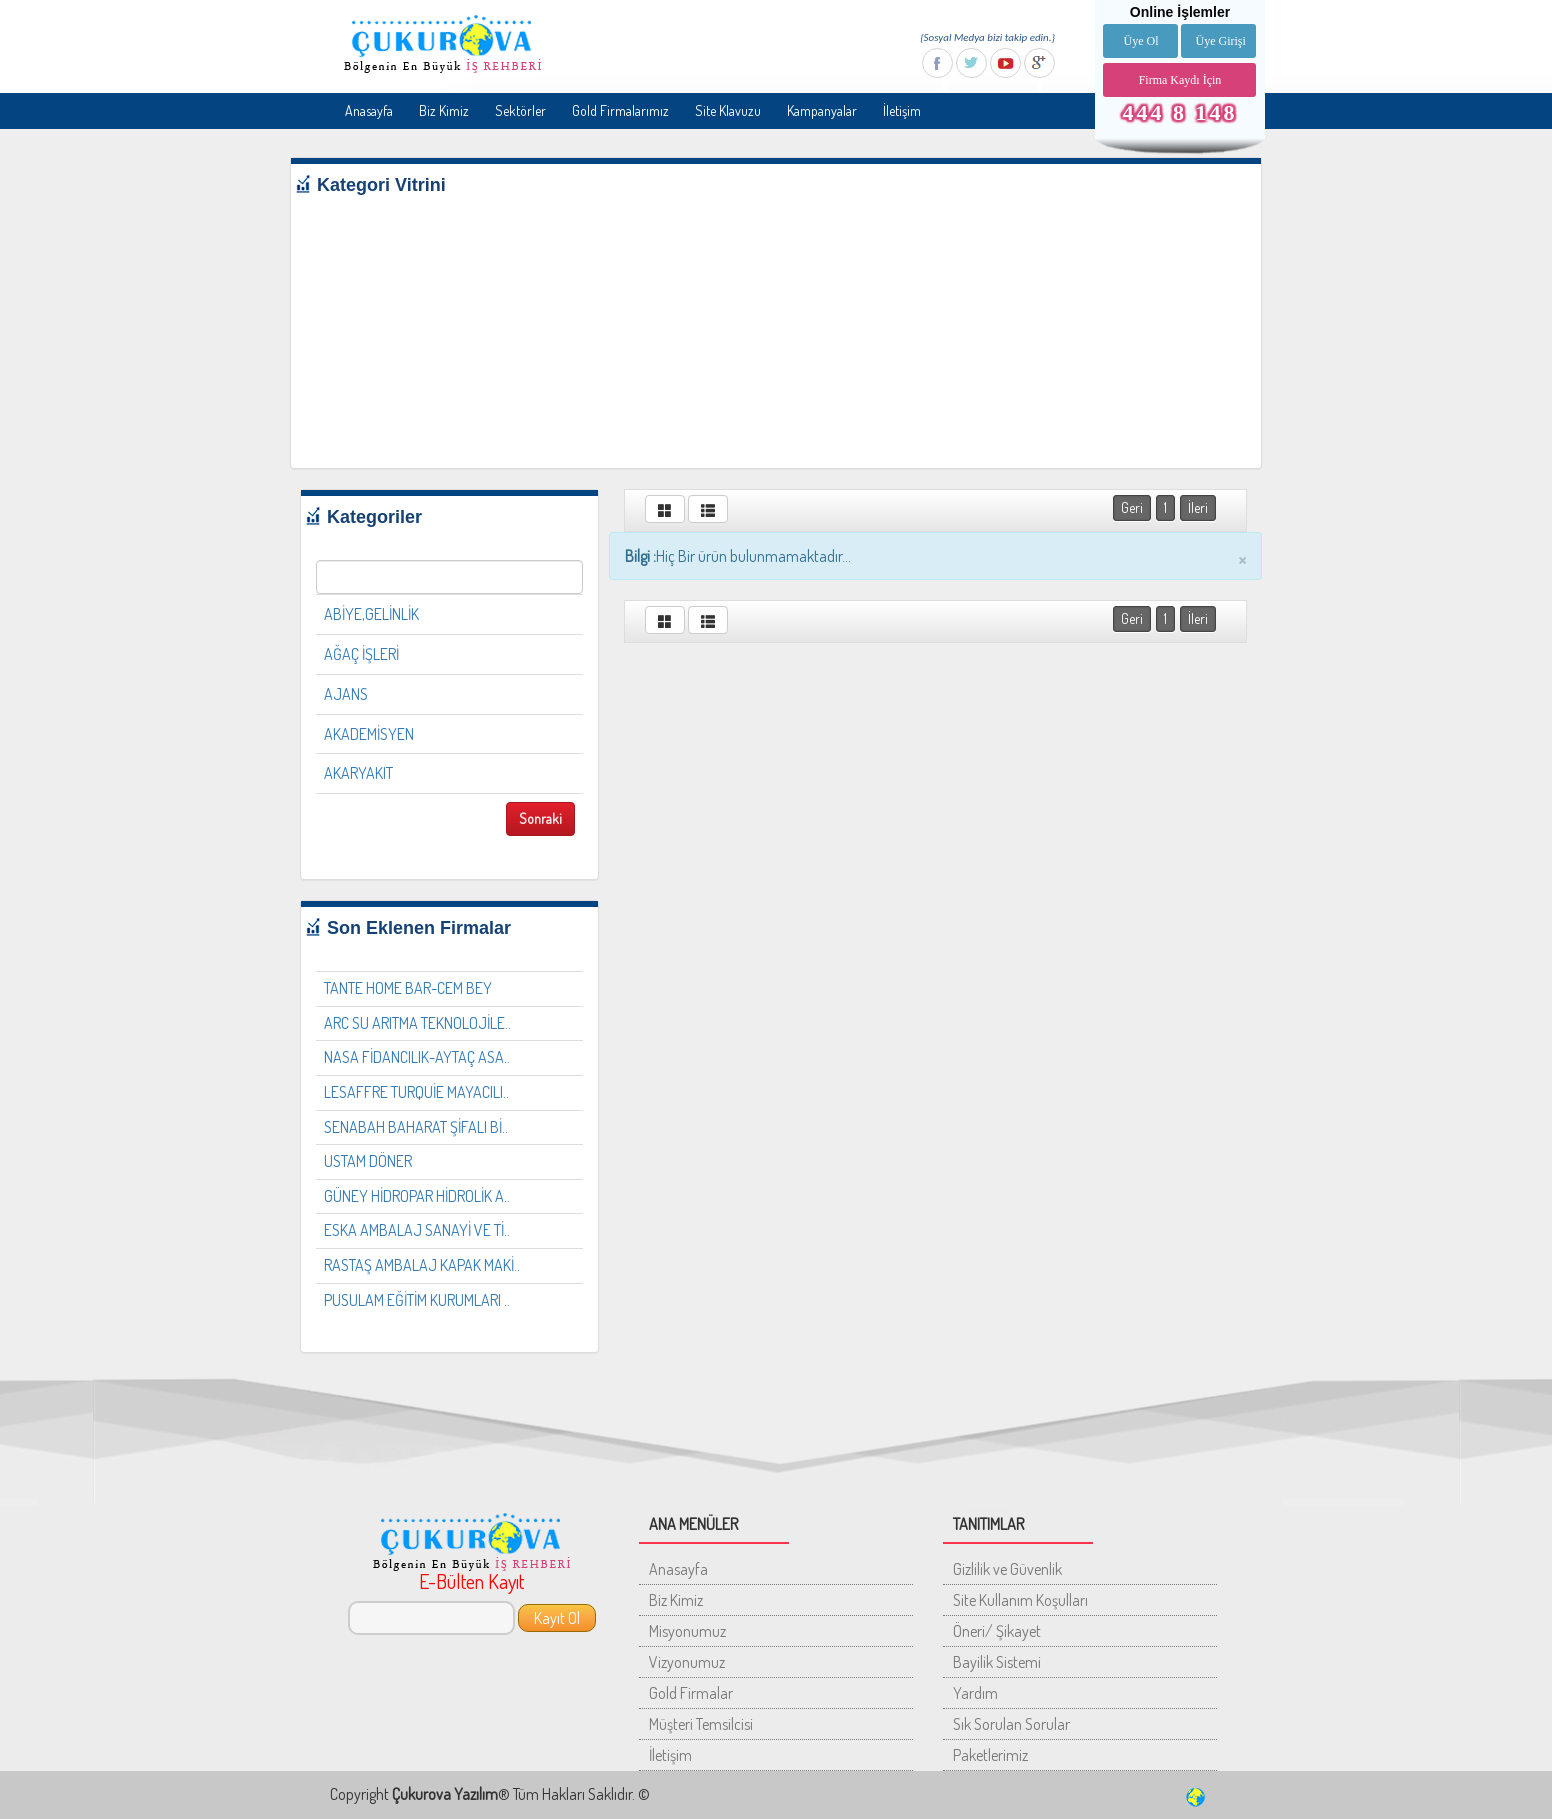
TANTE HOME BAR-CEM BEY (408, 988)
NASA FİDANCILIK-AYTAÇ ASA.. (417, 1057)
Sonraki (540, 818)
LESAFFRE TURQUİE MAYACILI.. (416, 1092)
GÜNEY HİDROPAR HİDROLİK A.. (417, 1196)
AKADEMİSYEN (369, 734)
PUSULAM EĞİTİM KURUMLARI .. (417, 1300)
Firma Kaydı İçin (1180, 80)
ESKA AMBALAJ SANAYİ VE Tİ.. (417, 1230)
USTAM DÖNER (368, 1161)
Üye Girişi (1220, 41)
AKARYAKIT (358, 773)
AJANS (346, 694)
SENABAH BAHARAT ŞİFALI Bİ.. (416, 1127)
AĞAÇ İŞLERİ (361, 654)
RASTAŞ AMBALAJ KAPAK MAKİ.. (422, 1265)
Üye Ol (1140, 41)
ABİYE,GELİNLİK (371, 614)
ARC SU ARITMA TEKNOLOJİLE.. (417, 1023)
